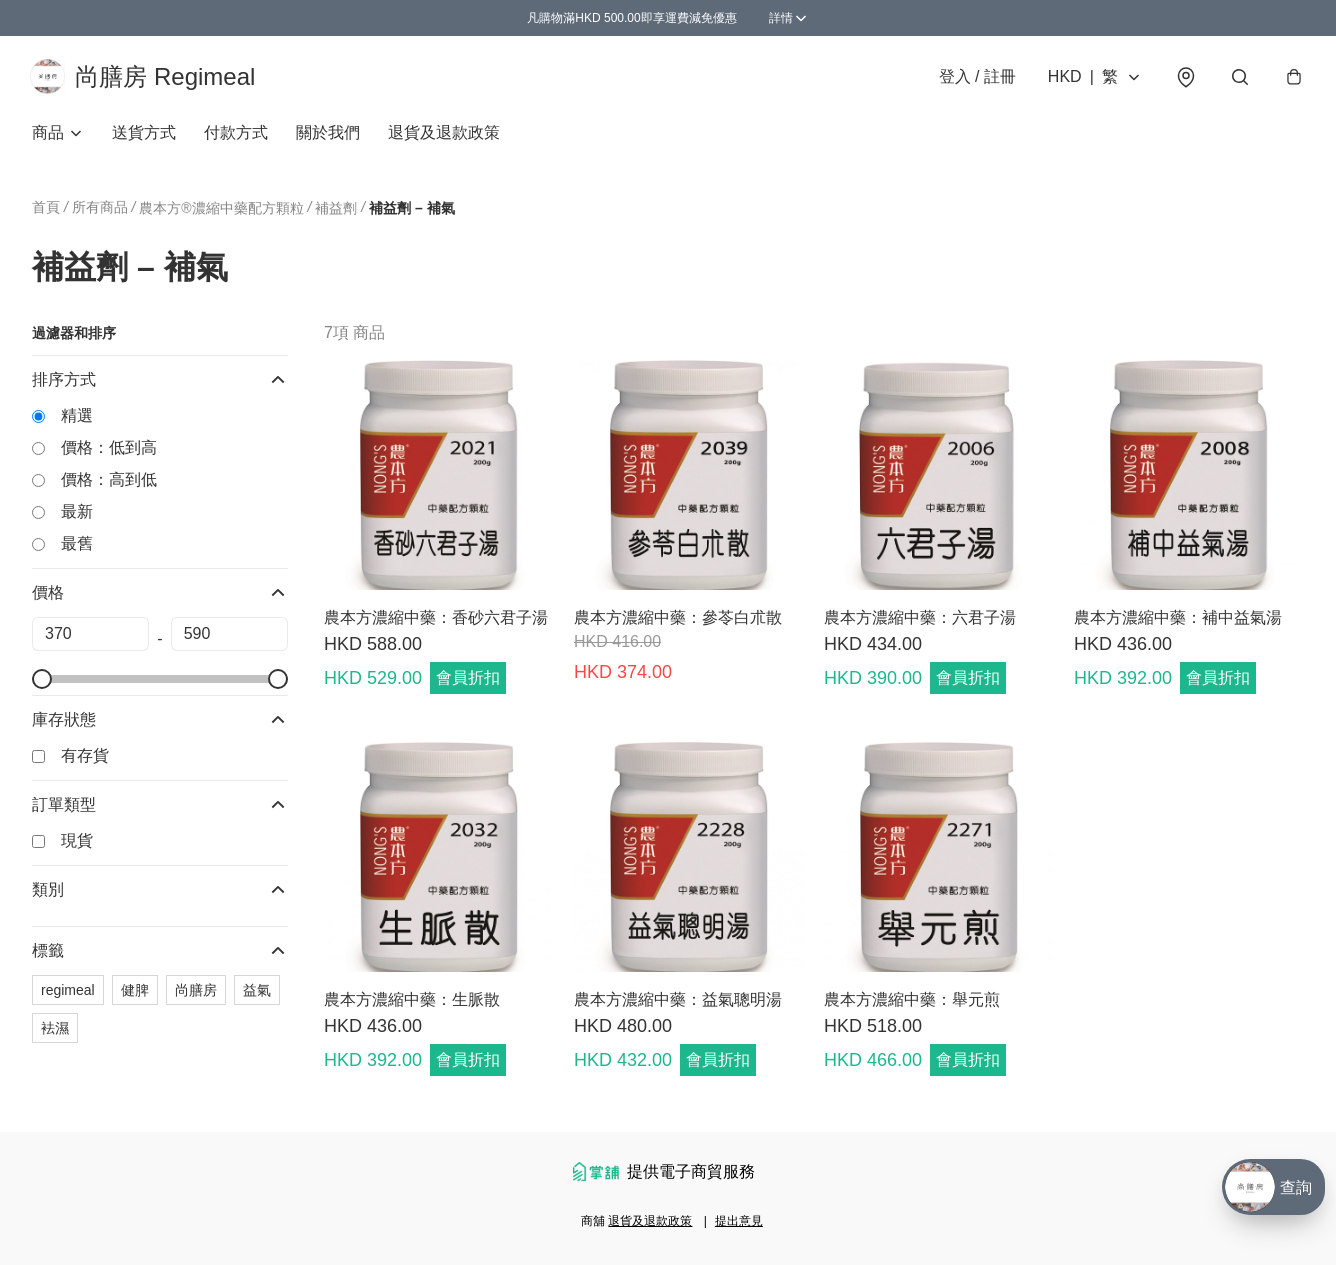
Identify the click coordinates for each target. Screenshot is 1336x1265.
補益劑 (336, 211)
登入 (975, 77)
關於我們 (328, 135)
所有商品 (100, 210)
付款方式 (236, 135)
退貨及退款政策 (444, 135)
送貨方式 (144, 135)
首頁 (46, 210)
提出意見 (739, 1221)
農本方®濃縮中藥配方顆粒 (221, 211)
